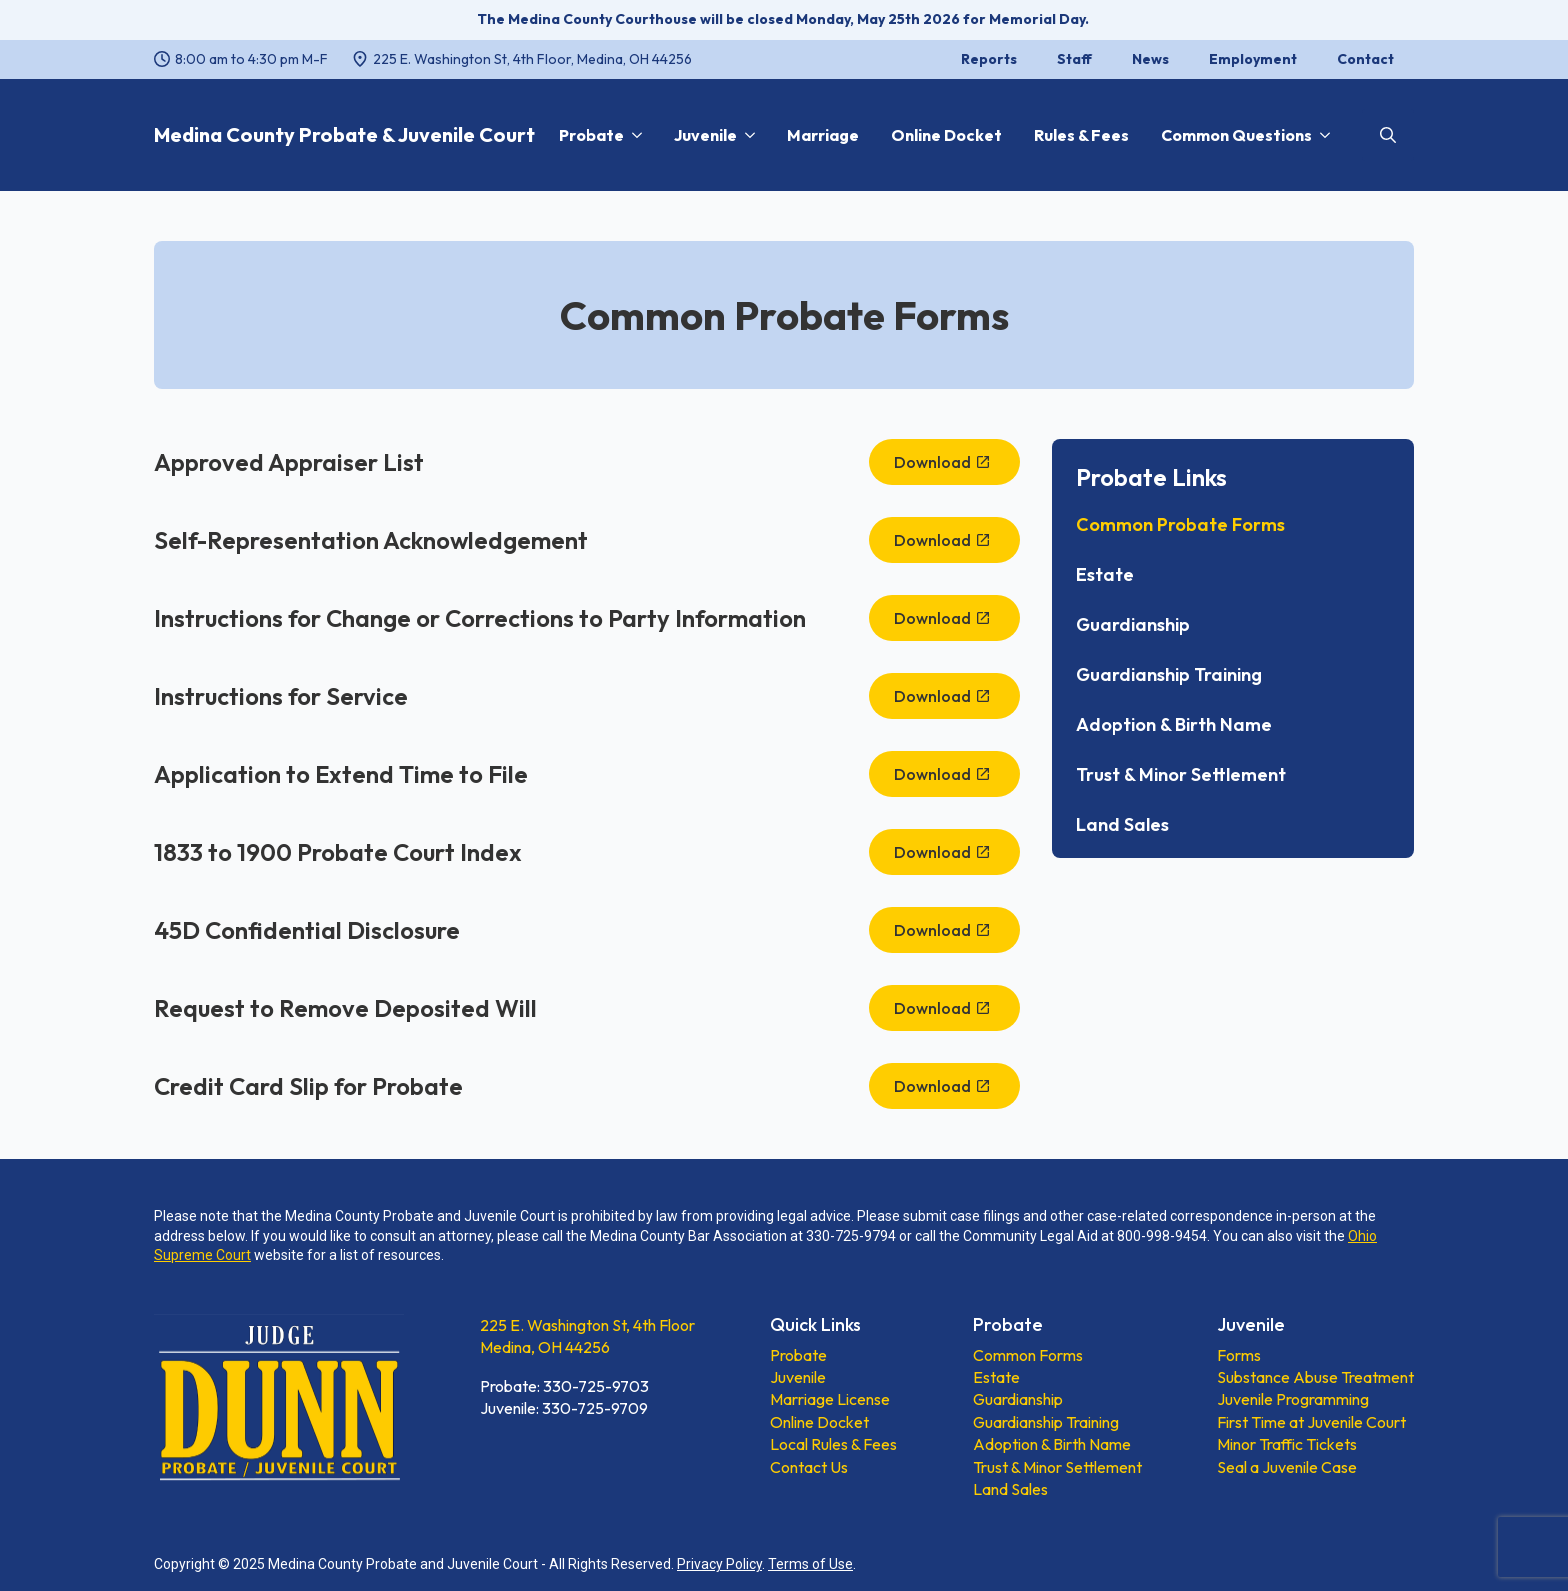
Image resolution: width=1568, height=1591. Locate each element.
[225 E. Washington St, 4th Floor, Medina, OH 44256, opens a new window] (522, 60)
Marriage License (830, 1399)
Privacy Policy (719, 1564)
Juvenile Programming (1293, 1399)
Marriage (823, 135)
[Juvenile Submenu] (746, 135)
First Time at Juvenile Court (1311, 1422)
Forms (1239, 1355)
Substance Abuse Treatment (1315, 1377)
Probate (591, 135)
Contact (1365, 59)
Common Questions (1236, 135)
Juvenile (705, 135)
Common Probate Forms (1180, 525)
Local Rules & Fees (833, 1444)
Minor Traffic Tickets (1287, 1444)
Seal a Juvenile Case (1287, 1467)
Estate (1105, 575)
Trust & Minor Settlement (1181, 775)
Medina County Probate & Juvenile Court (344, 134)
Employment (1253, 59)
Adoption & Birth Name (1174, 725)
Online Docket (946, 135)
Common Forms (1028, 1355)
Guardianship (1133, 625)
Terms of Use (810, 1564)
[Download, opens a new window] (944, 462)
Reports (989, 59)
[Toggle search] (1388, 135)
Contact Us (809, 1467)
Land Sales (1122, 825)
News (1150, 59)
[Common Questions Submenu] (1321, 135)
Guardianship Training (1169, 675)
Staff (1074, 59)
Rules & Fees (1081, 135)
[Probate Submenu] (633, 135)
